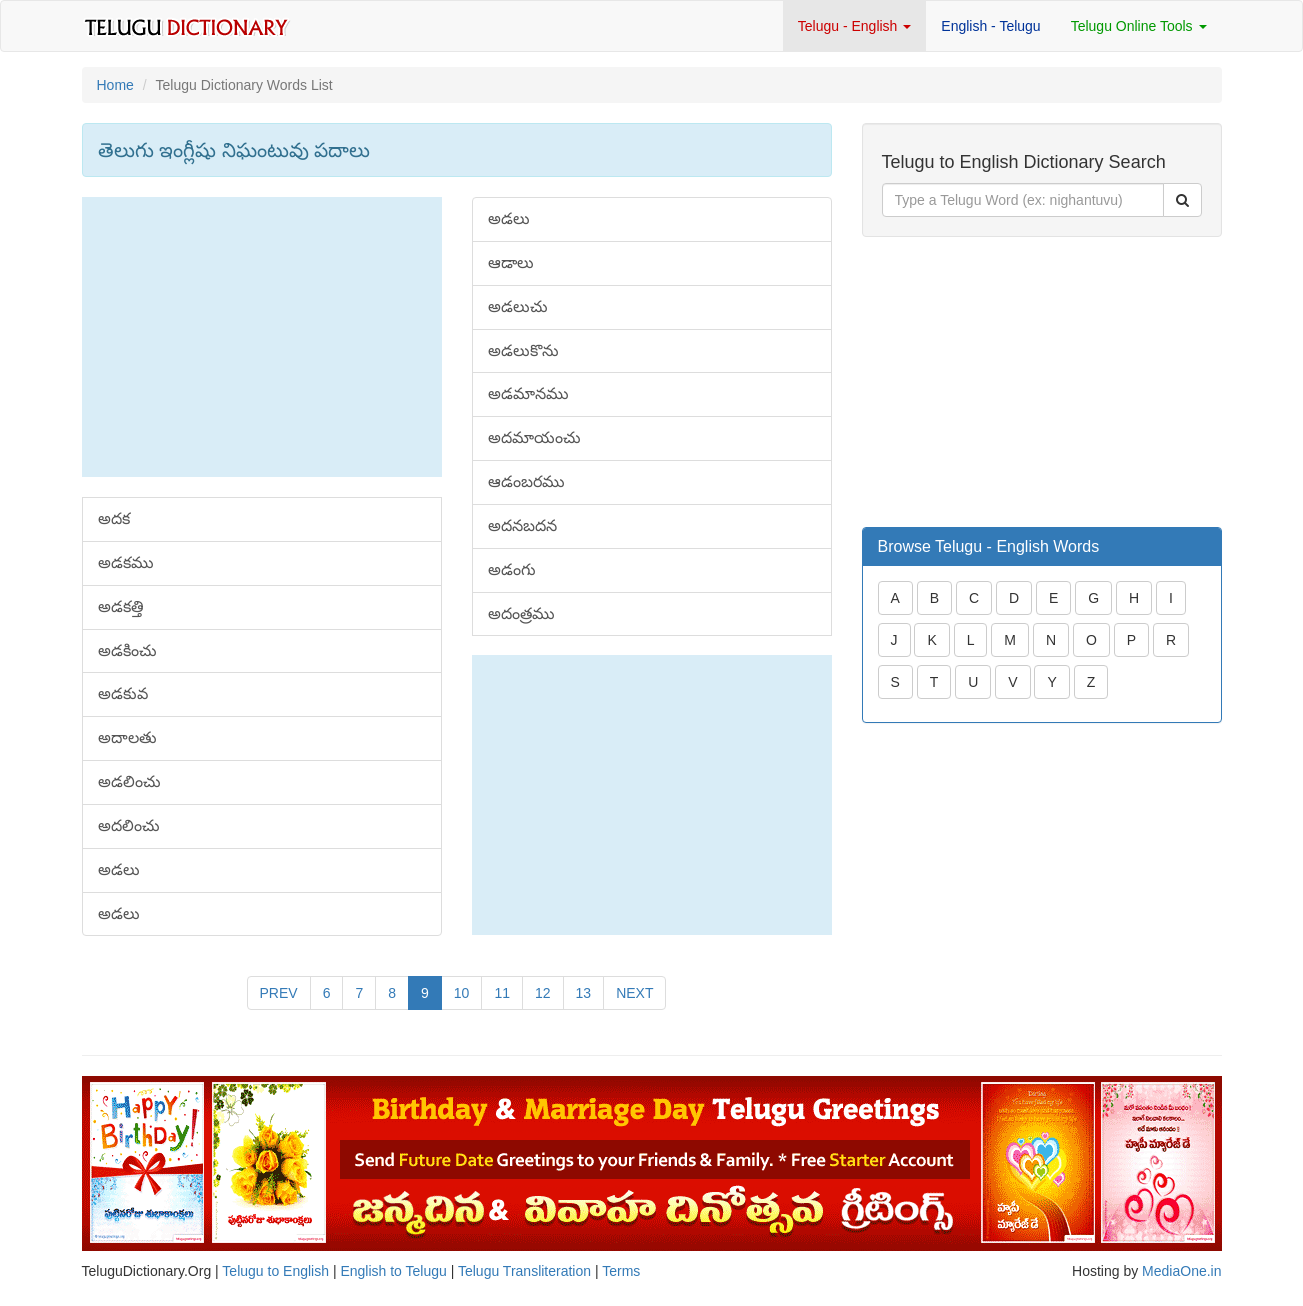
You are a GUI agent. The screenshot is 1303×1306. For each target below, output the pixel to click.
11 (502, 993)
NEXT (634, 993)
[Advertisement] (262, 337)
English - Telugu (990, 26)
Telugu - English (855, 26)
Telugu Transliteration (524, 1271)
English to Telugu (393, 1271)
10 (462, 993)
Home (115, 85)
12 (543, 993)
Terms (621, 1271)
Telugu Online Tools (1139, 26)
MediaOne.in (1181, 1271)
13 (584, 993)
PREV (279, 993)
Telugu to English (275, 1271)
